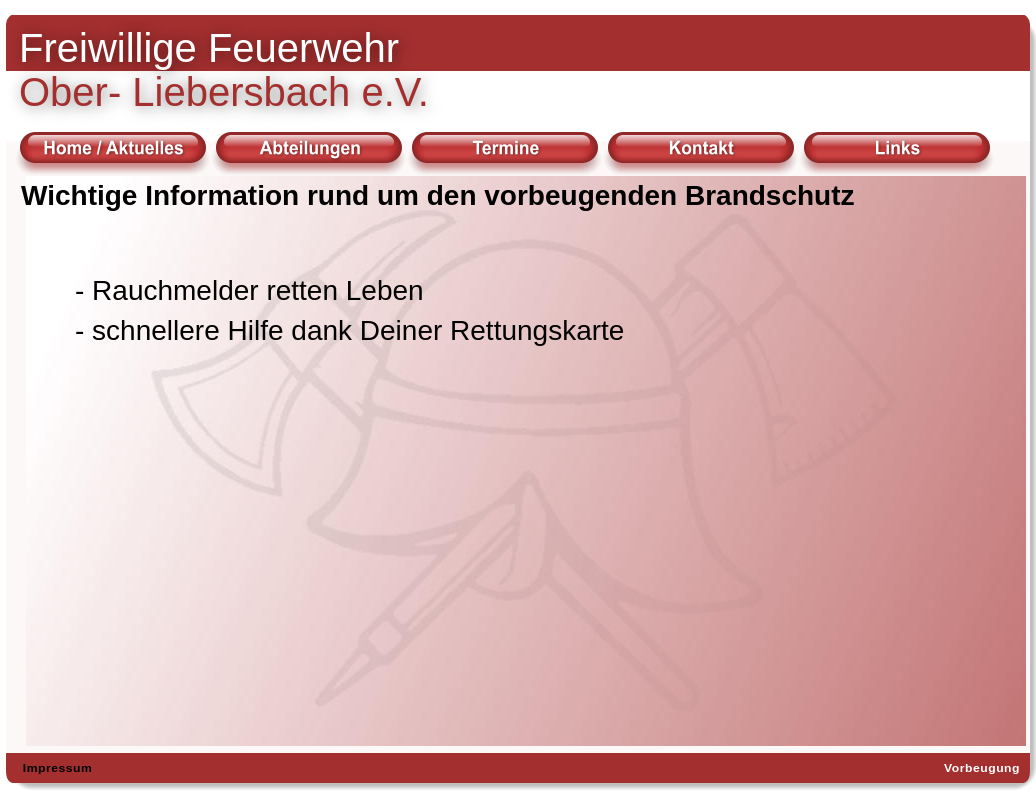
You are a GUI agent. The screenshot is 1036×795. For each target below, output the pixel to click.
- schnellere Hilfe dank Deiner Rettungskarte (349, 330)
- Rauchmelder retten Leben (249, 290)
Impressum (58, 768)
